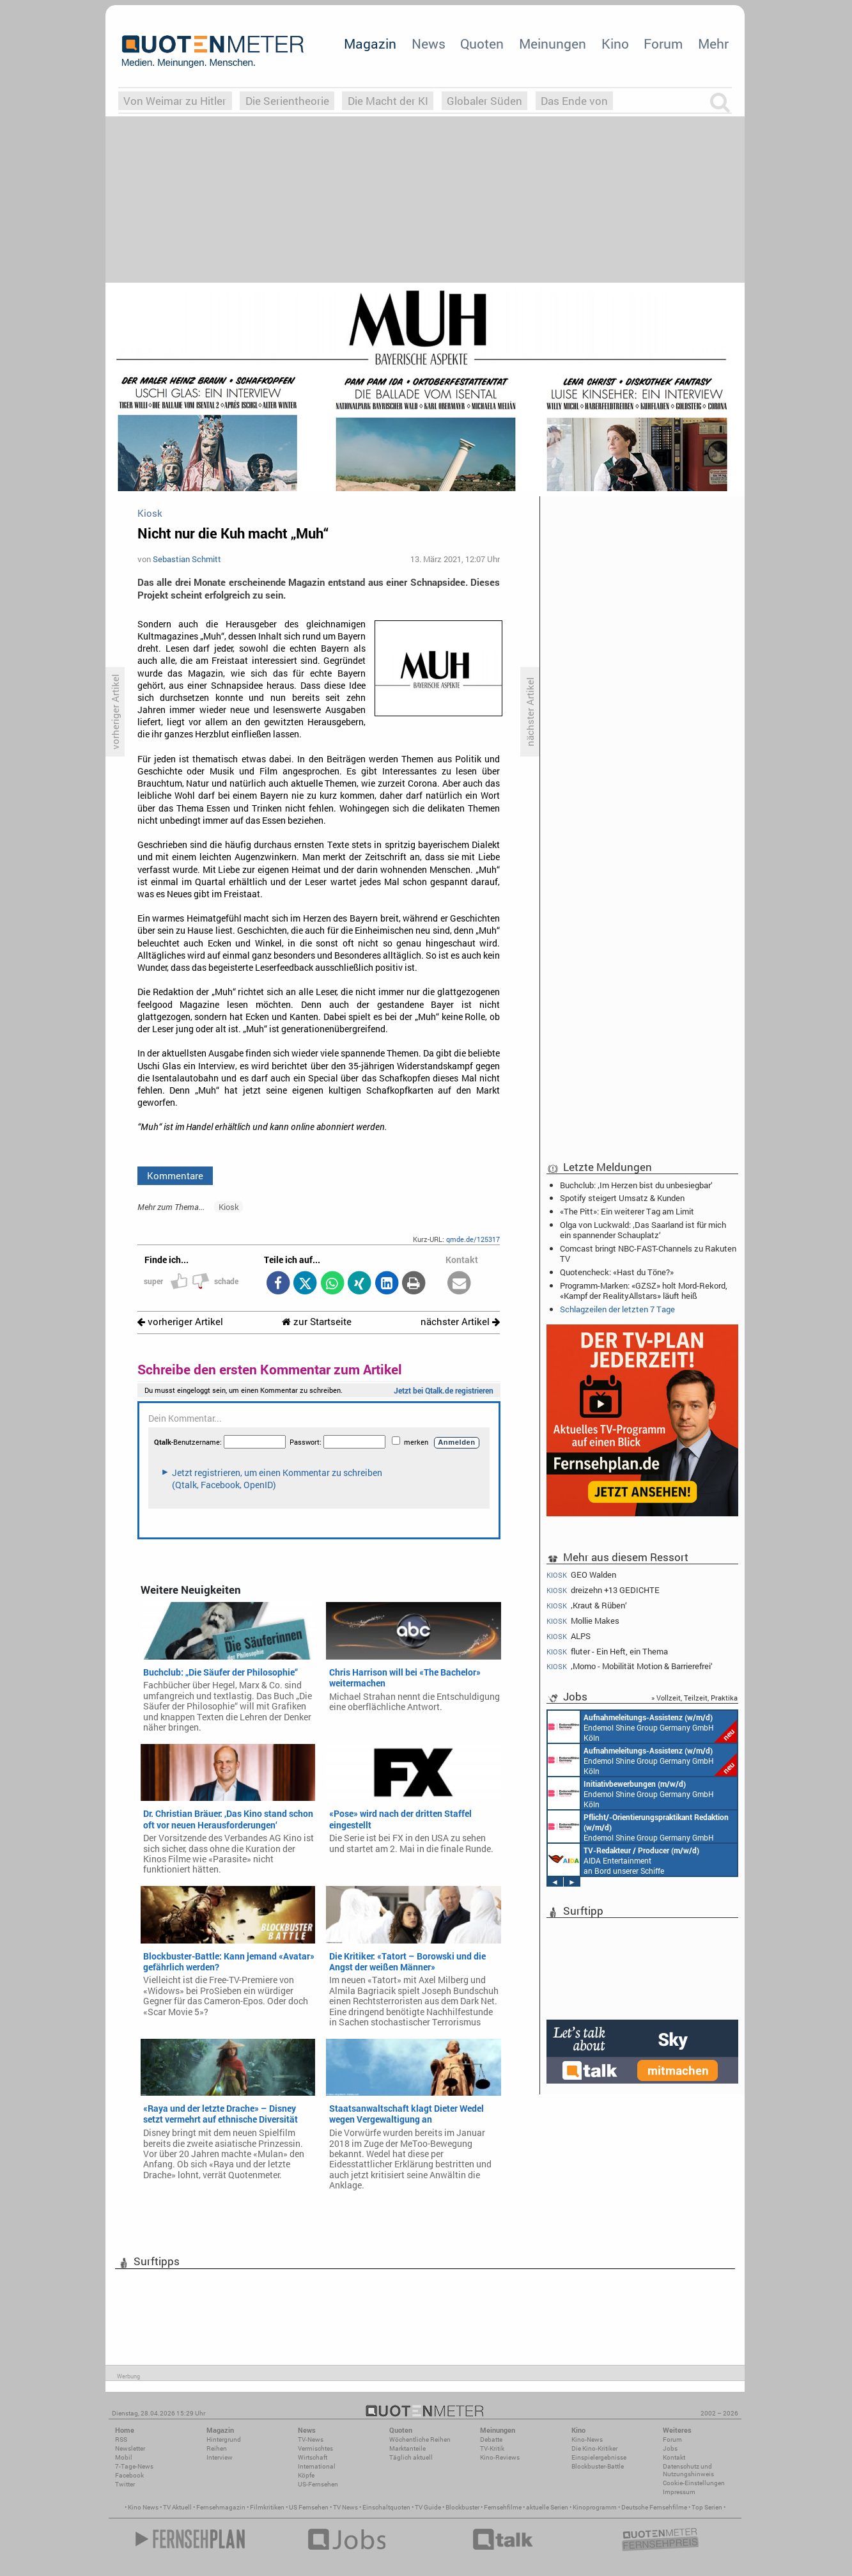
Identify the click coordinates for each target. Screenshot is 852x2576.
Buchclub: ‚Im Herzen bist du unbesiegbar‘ (636, 1185)
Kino (615, 43)
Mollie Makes (582, 1620)
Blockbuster (462, 2507)
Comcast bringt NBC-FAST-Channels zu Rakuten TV (648, 1253)
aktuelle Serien (547, 2507)
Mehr (713, 43)
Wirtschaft (312, 2457)
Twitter (125, 2484)
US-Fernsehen (318, 2484)
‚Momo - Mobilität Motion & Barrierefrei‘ (629, 1666)
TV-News (310, 2439)
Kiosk (229, 1207)
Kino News (143, 2507)
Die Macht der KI (388, 100)
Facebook (129, 2475)
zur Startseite (317, 1321)
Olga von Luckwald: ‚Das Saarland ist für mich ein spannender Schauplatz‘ (643, 1230)
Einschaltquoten (386, 2507)
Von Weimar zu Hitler (174, 100)
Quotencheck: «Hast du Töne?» (617, 1272)
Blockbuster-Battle (597, 2466)
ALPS (568, 1636)
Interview (219, 2457)
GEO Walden (581, 1574)
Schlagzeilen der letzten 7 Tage (617, 1309)
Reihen (216, 2448)
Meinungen (552, 43)
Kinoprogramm (595, 2507)
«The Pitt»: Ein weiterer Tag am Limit (627, 1211)
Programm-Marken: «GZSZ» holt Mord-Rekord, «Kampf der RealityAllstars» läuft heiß (643, 1290)
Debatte (491, 2439)
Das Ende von (574, 100)
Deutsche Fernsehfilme (654, 2507)
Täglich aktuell (411, 2457)
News (428, 43)
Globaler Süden (484, 100)
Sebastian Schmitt (187, 559)
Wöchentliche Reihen (420, 2439)
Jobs (670, 2448)
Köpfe (306, 2475)
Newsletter (130, 2448)
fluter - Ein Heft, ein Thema (607, 1651)
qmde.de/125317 (473, 1239)
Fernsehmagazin (220, 2507)
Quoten (482, 43)
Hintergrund (223, 2439)
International (317, 2466)
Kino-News (587, 2439)
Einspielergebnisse (598, 2457)
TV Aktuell (177, 2507)
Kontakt (674, 2457)
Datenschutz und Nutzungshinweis (688, 2470)
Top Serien (707, 2507)
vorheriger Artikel (180, 1321)
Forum (663, 43)
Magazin (370, 43)
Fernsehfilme (503, 2507)
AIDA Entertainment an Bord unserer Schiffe (623, 1860)
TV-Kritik (492, 2448)
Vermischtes (315, 2448)
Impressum (679, 2492)
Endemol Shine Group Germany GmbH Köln (642, 1727)
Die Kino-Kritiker (594, 2448)
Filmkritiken (267, 2507)
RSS (121, 2439)
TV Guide (428, 2507)
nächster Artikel (460, 1321)
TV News (345, 2507)
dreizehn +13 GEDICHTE (603, 1590)
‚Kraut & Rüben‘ (586, 1605)
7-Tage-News (134, 2466)
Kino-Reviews (500, 2457)
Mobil (123, 2457)
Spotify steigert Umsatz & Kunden (622, 1198)
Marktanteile (407, 2448)
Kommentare (175, 1175)
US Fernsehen (309, 2507)
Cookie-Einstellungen (694, 2483)
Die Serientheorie (287, 100)
